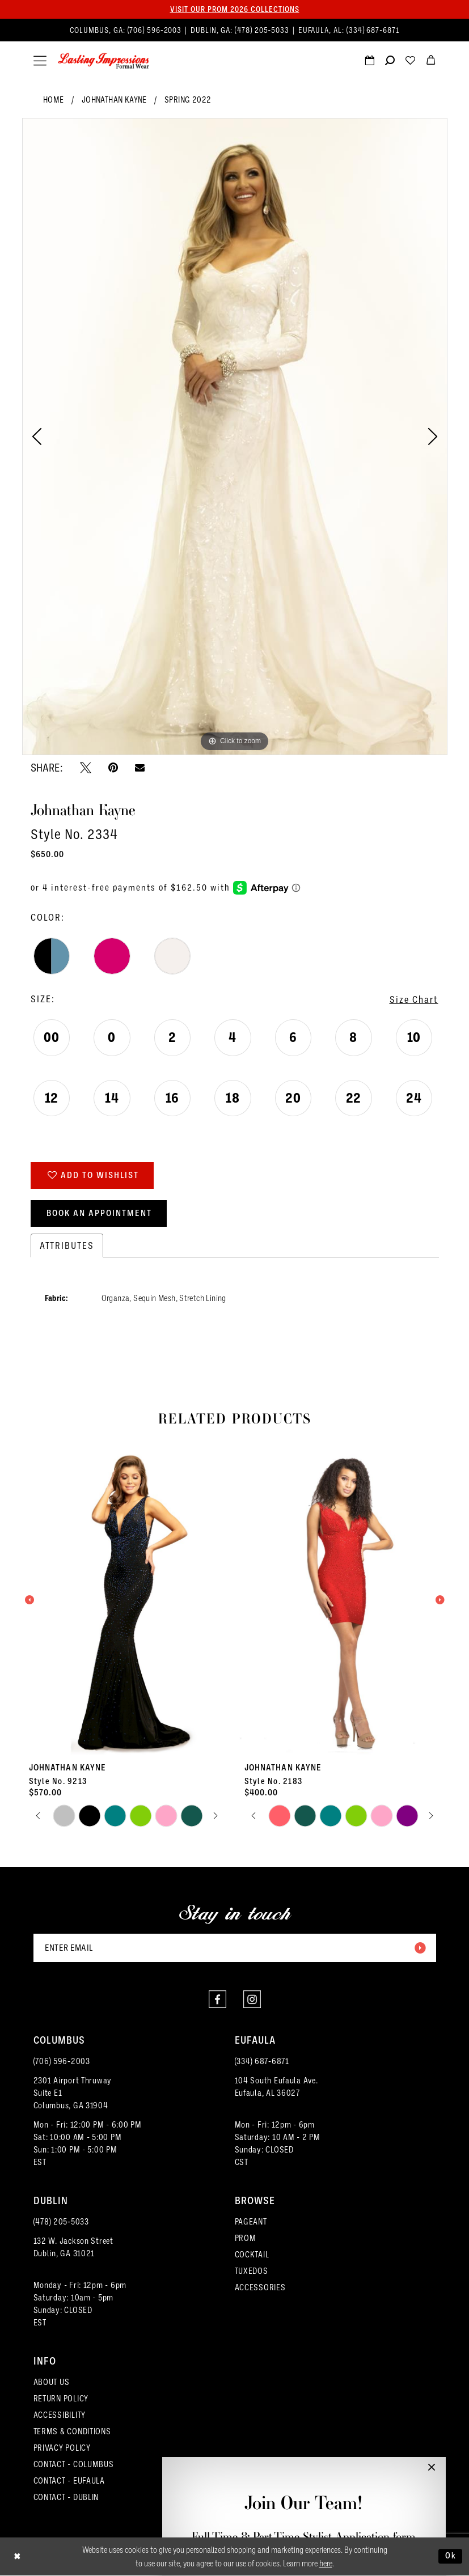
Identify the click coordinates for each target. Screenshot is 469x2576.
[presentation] (127, 1600)
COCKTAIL (252, 2254)
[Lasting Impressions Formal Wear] (103, 61)
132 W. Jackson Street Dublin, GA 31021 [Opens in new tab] (73, 2247)
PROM (245, 2237)
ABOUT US (51, 2381)
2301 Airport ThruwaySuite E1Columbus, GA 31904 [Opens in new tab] (72, 2093)
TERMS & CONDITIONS (72, 2431)
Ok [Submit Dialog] (451, 2556)
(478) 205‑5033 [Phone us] (263, 30)
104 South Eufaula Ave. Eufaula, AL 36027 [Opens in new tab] (276, 2086)
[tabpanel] (235, 436)
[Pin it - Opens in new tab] (113, 767)
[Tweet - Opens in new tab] (85, 767)
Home (53, 99)
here (325, 2563)
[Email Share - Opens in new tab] (140, 767)
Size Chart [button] (414, 999)
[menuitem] (235, 30)
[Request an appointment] (370, 61)
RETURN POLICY (61, 2398)
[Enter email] (234, 1948)
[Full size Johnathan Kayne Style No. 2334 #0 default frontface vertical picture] (235, 436)
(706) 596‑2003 (61, 2061)
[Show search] (390, 61)
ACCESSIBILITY (59, 2414)
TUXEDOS (251, 2270)
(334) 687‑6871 (262, 2061)
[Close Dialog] (17, 2556)
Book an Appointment (99, 1213)
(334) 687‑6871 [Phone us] (373, 30)
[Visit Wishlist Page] (410, 61)
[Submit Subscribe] (420, 1948)
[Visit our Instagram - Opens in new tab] (252, 1999)
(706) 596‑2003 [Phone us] (156, 30)
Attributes (67, 1245)
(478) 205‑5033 (61, 2221)
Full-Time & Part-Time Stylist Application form (304, 2536)
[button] (40, 61)
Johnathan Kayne (114, 99)
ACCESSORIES (260, 2287)
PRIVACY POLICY (62, 2447)
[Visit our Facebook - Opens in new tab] (217, 1999)
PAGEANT (251, 2221)
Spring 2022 (187, 99)
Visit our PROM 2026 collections (234, 9)
